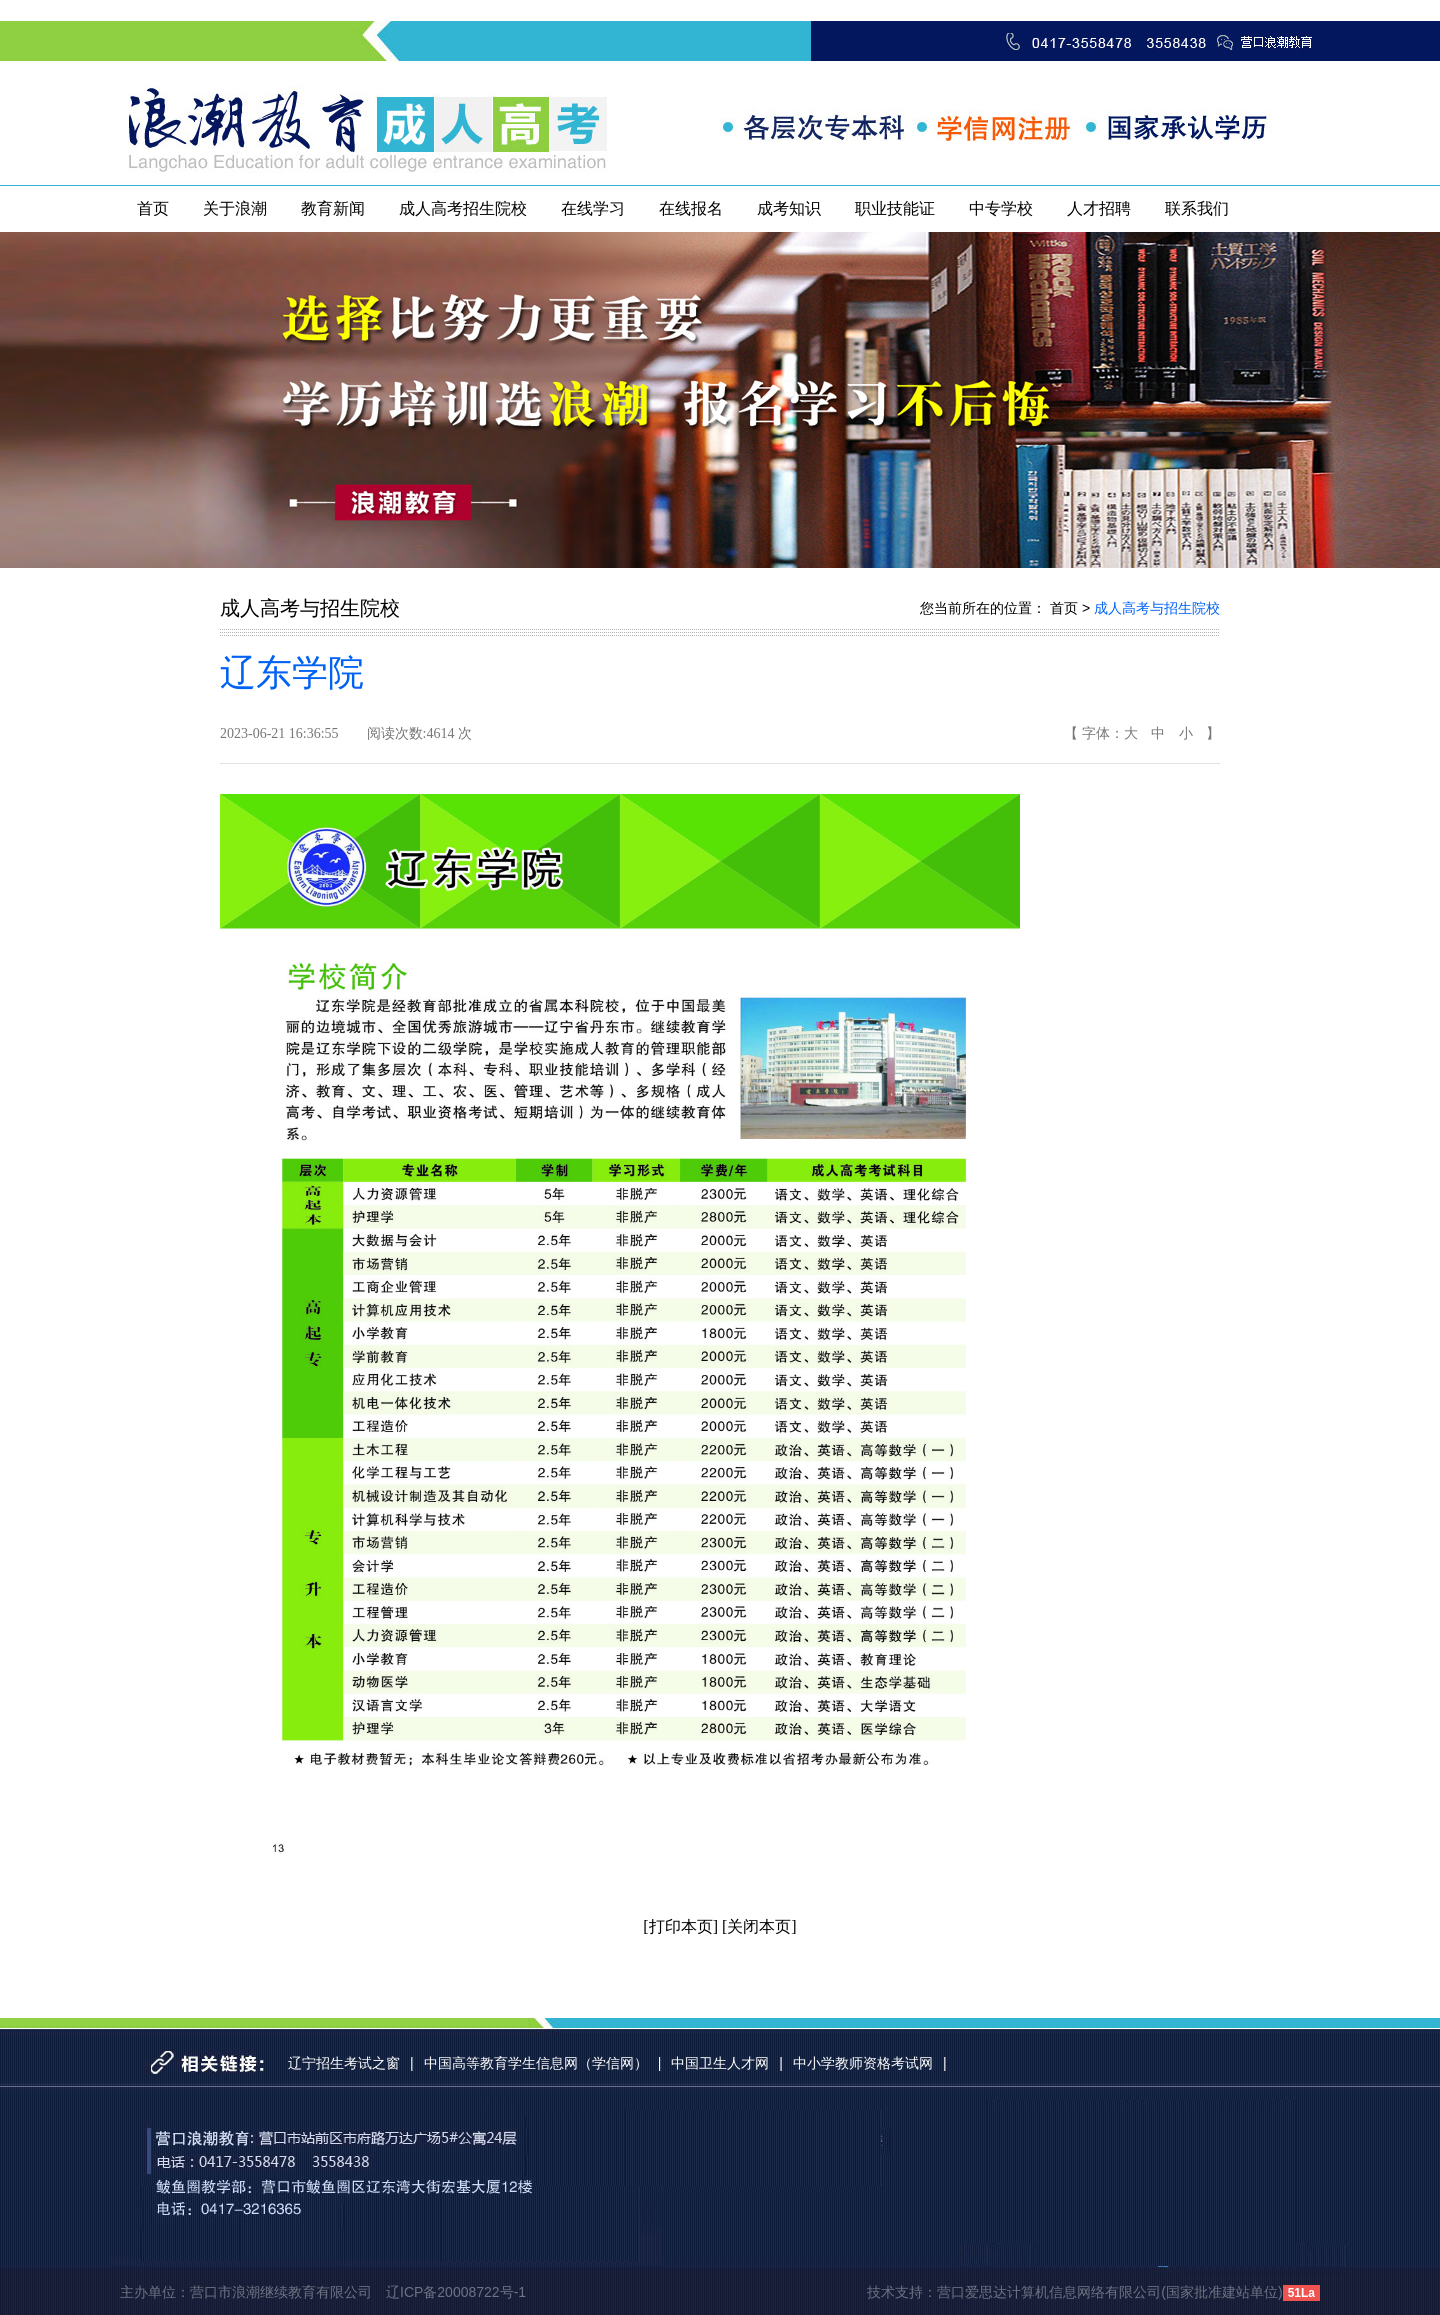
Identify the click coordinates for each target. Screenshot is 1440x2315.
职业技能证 (895, 208)
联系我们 (1197, 208)
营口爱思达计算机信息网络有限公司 (1049, 2292)
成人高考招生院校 (463, 208)
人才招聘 (1099, 208)
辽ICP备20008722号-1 (456, 2292)
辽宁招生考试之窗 (344, 2063)
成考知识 (789, 208)
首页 (153, 208)
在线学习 (593, 208)
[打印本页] (680, 1926)
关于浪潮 (235, 208)
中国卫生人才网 (720, 2063)
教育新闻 (333, 208)
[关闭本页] (759, 1926)
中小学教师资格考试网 (863, 2063)
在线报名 (691, 208)
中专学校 (1001, 208)
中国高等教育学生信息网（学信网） (536, 2063)
